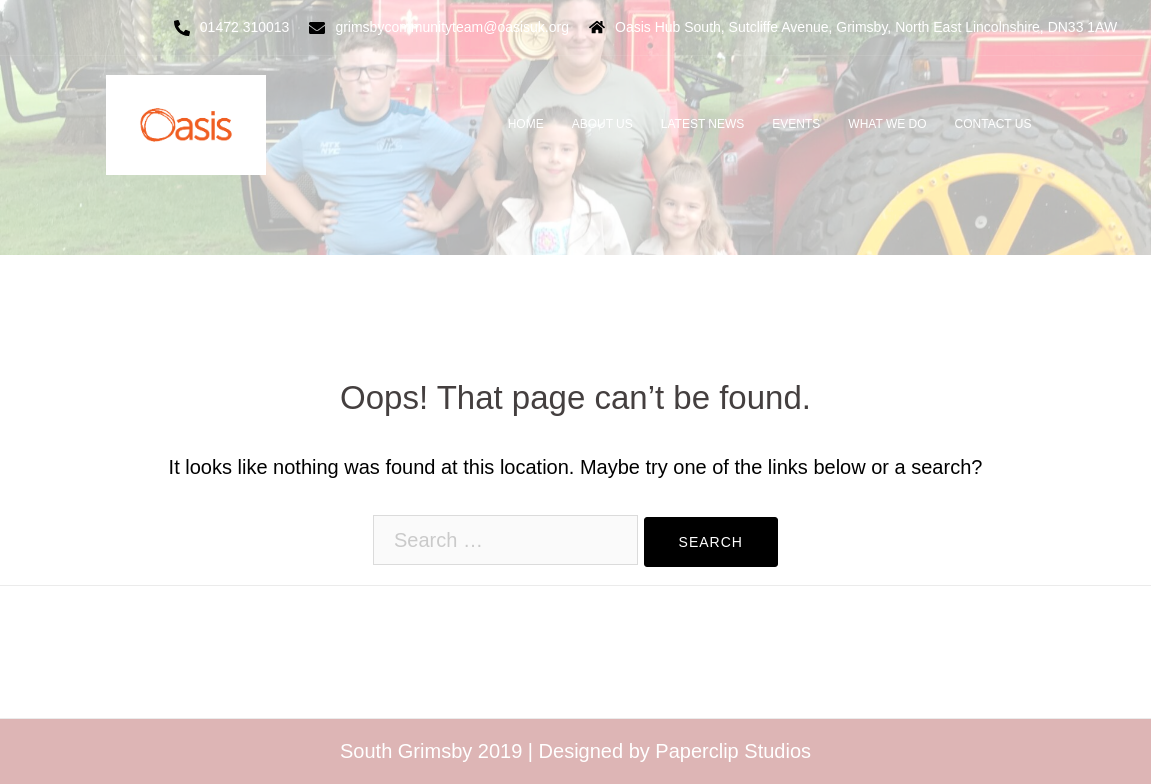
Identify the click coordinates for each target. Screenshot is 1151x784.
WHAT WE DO (887, 124)
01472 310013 (245, 27)
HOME (526, 124)
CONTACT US (993, 124)
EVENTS (796, 124)
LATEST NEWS (703, 124)
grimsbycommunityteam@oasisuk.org (452, 27)
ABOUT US (602, 124)
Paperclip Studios (733, 751)
